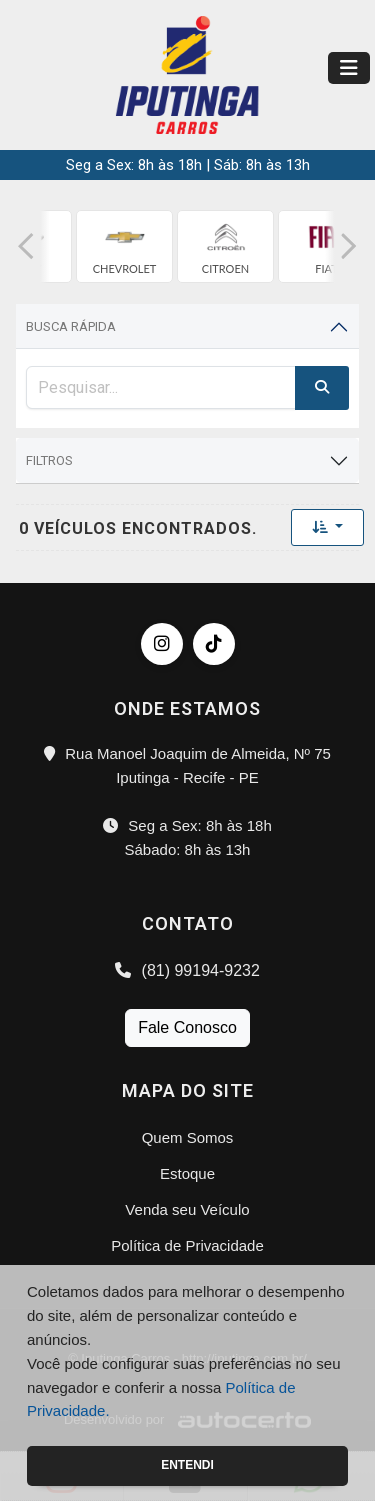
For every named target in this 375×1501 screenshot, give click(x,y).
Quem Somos (188, 1137)
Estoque (187, 1173)
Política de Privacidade (187, 1245)
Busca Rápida (71, 326)
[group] (124, 246)
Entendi (187, 1465)
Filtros (49, 460)
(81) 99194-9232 (187, 970)
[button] (26, 246)
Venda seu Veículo (187, 1209)
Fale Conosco (187, 1027)
